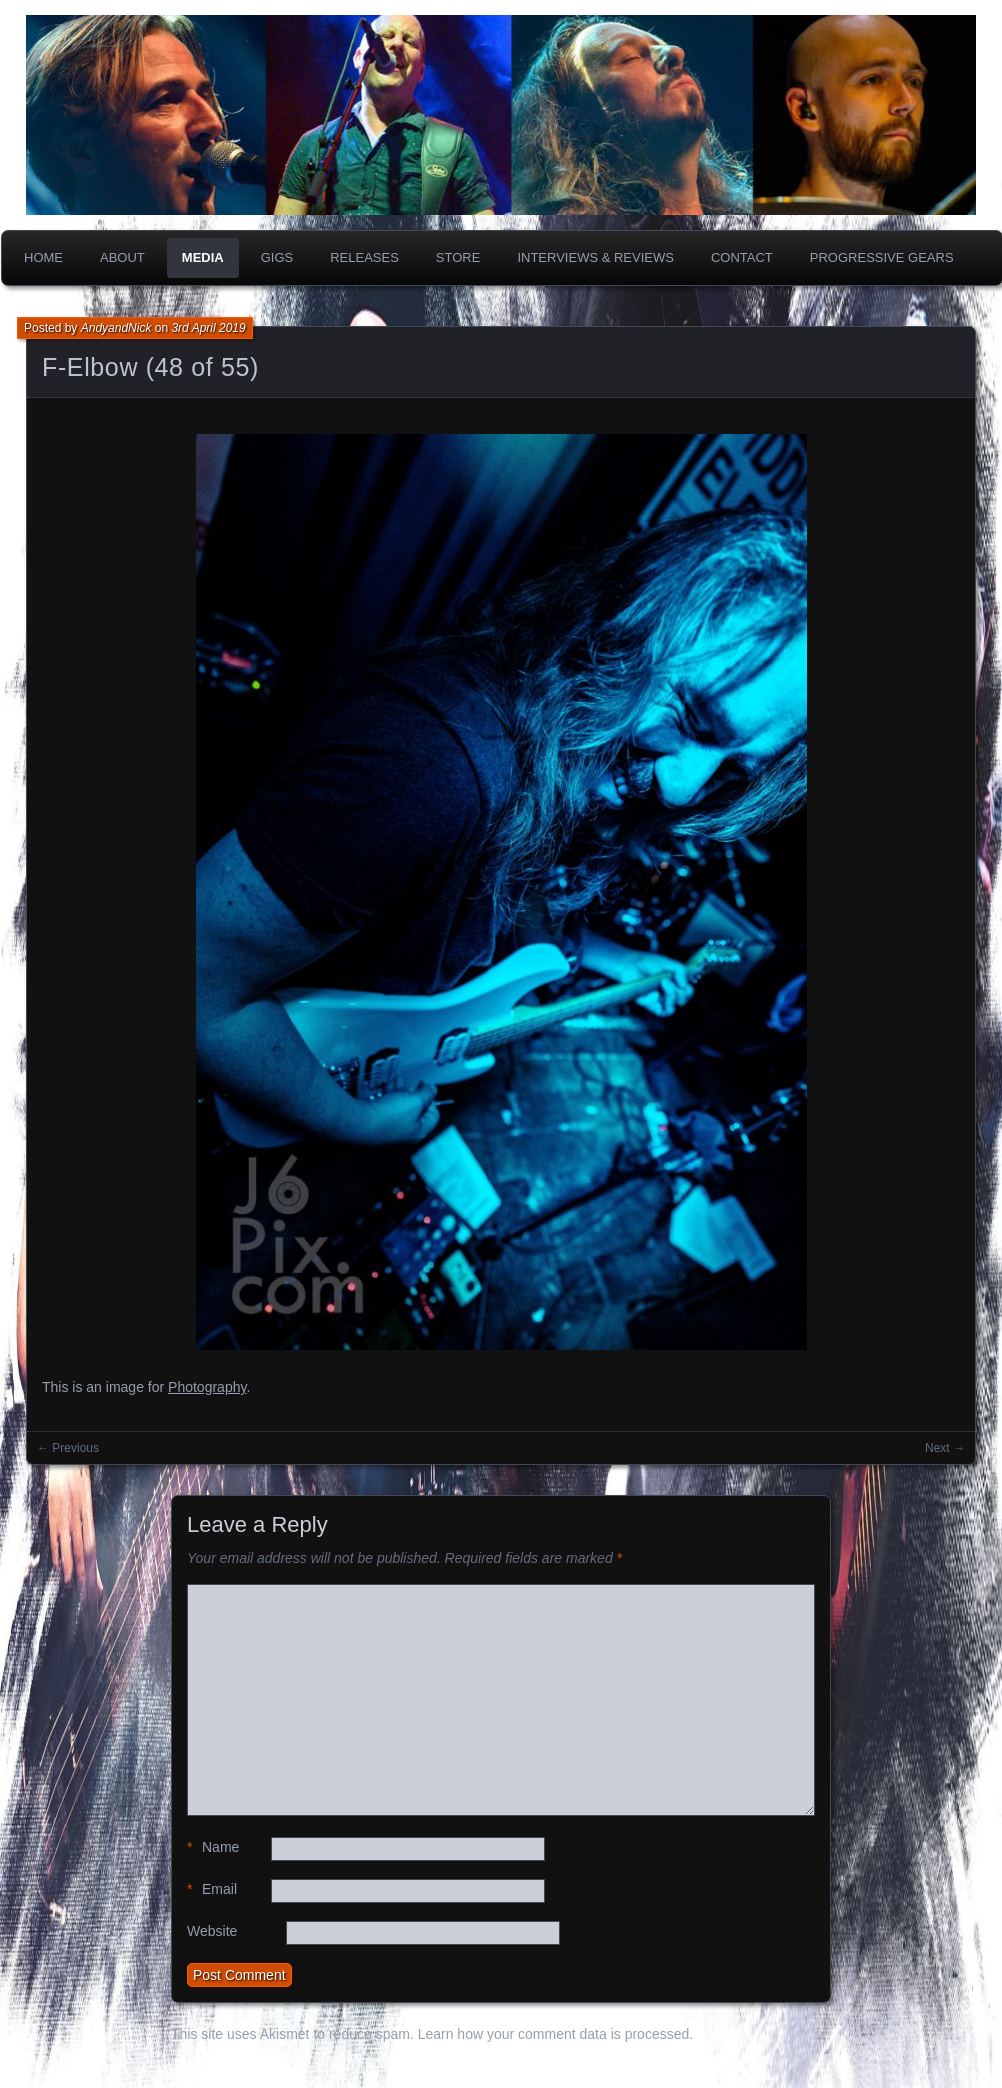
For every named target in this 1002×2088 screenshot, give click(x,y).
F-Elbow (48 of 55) (150, 367)
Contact (742, 257)
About (122, 257)
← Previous (68, 1448)
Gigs (277, 257)
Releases (364, 257)
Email (212, 1889)
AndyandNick (116, 328)
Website (212, 1931)
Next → (945, 1448)
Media (203, 257)
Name (213, 1847)
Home (43, 257)
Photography (207, 1387)
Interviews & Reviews (595, 257)
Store (458, 257)
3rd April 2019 (208, 328)
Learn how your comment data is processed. (555, 2034)
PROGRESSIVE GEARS (882, 257)
